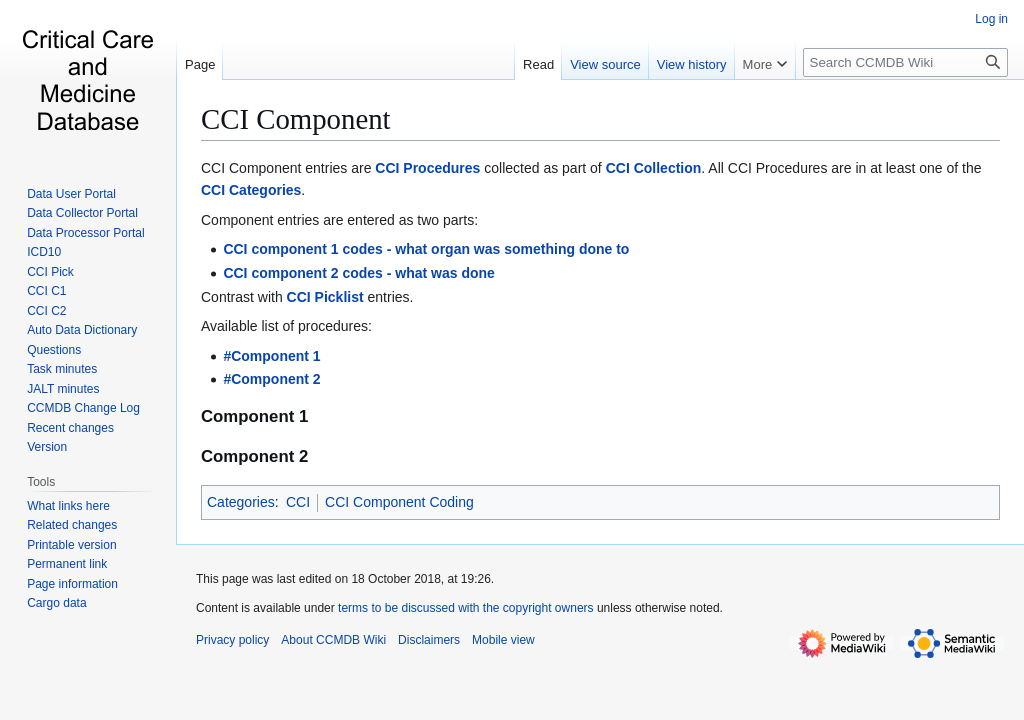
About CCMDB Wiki (333, 640)
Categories (241, 502)
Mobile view (503, 640)
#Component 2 (271, 379)
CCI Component (296, 119)
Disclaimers (429, 640)
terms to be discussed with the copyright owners (465, 608)
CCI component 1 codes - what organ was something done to (426, 249)
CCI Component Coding (399, 502)
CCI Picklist (325, 297)
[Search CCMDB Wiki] (905, 62)
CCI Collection (654, 168)
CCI (298, 502)
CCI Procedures (427, 168)
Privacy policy (232, 640)
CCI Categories (251, 190)
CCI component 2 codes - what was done (358, 273)
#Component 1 (271, 356)
